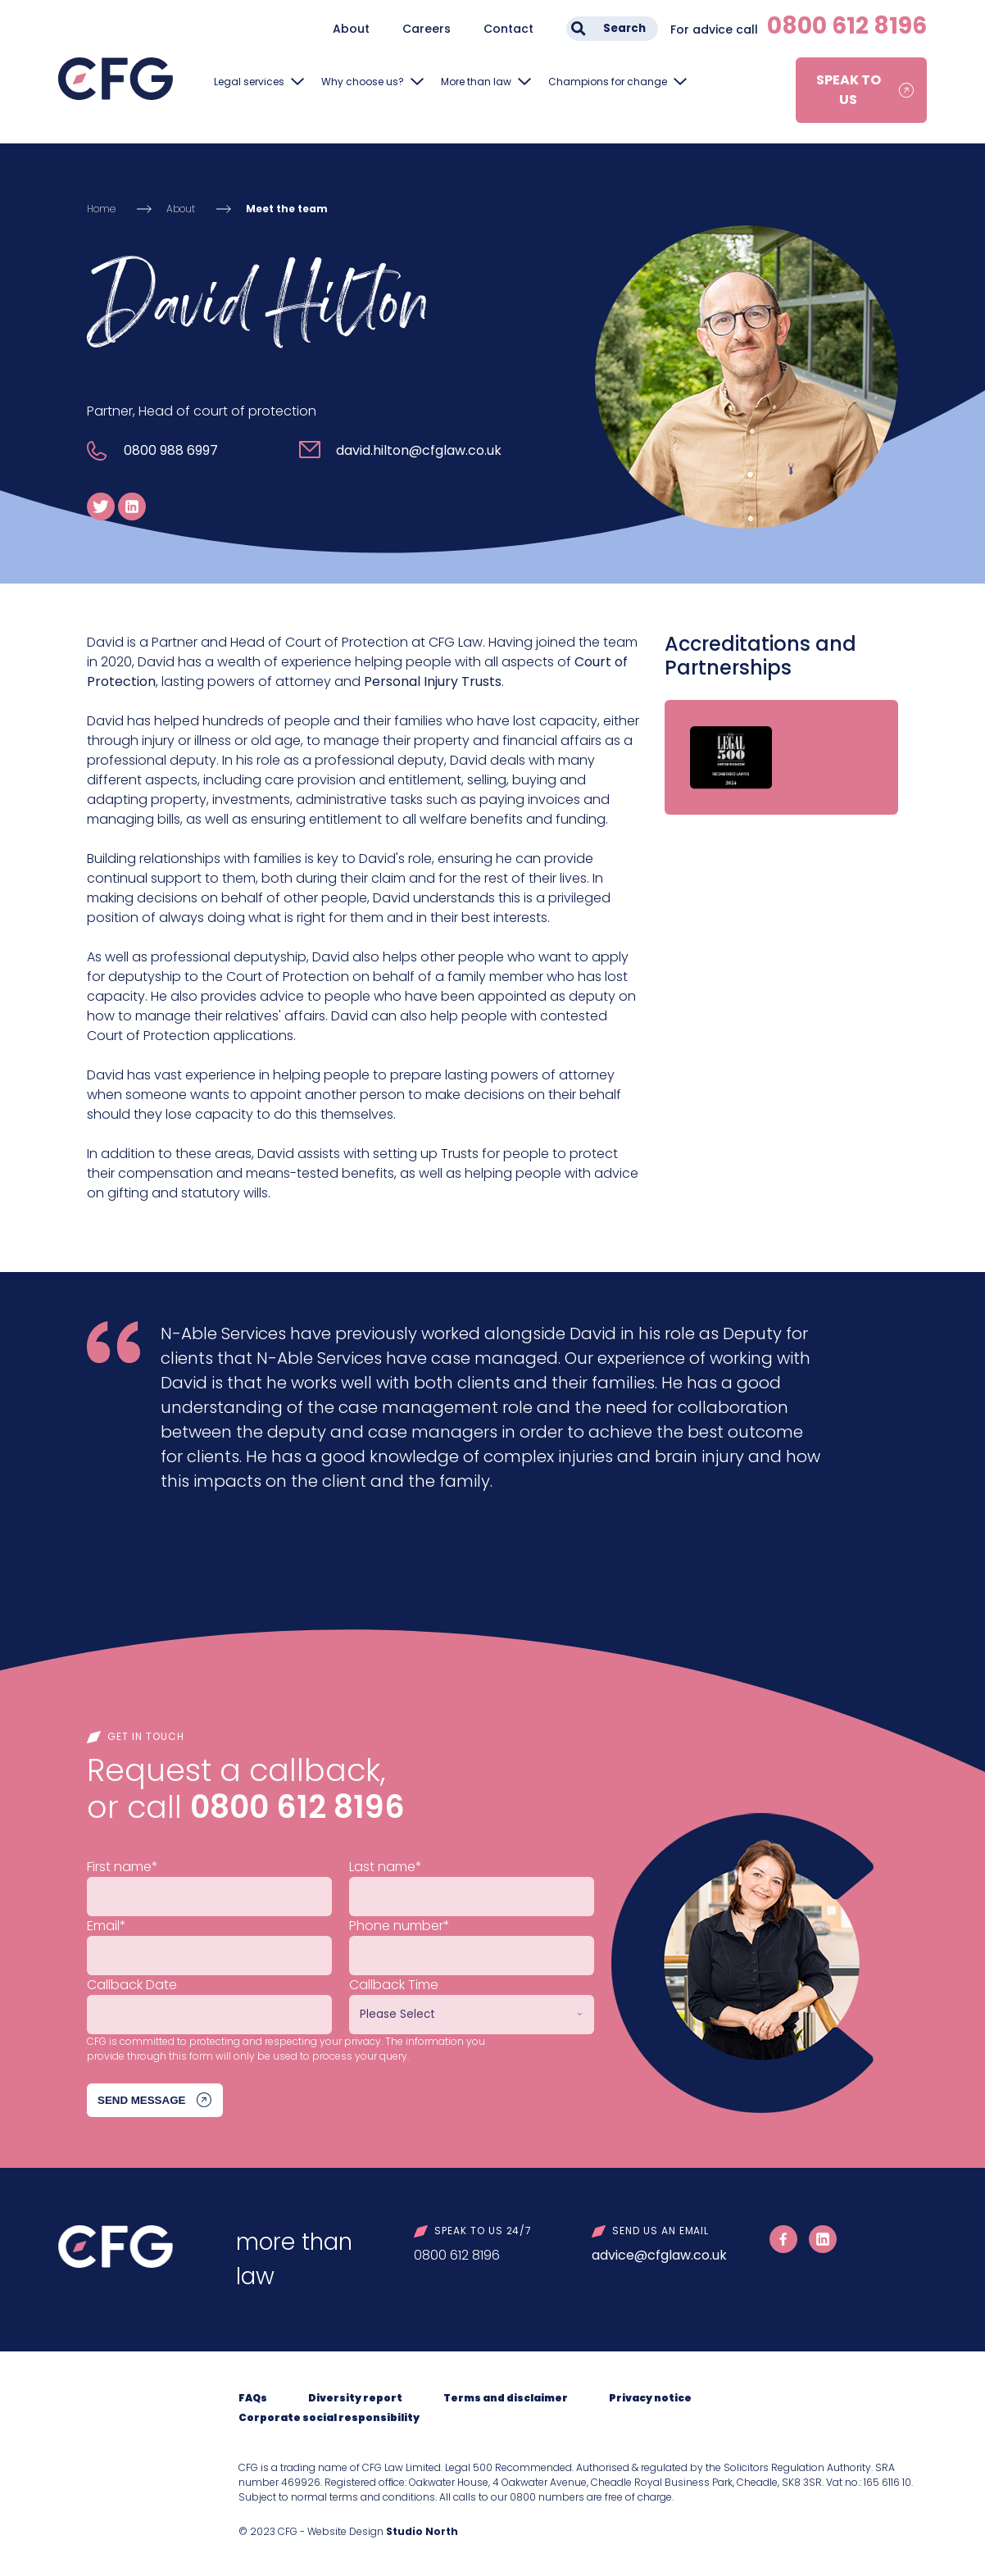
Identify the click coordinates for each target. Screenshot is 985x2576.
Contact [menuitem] (508, 28)
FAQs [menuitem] (252, 2398)
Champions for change (607, 82)
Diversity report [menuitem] (355, 2398)
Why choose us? (362, 82)
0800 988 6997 (171, 450)
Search (624, 28)
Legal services (249, 82)
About (180, 209)
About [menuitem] (351, 28)
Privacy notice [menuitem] (650, 2398)
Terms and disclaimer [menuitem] (505, 2398)
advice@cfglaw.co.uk (659, 2255)
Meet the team (287, 209)
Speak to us (848, 89)
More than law (476, 82)
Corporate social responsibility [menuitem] (329, 2417)
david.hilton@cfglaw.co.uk (419, 450)
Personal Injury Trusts (433, 681)
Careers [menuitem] (426, 28)
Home (101, 209)
